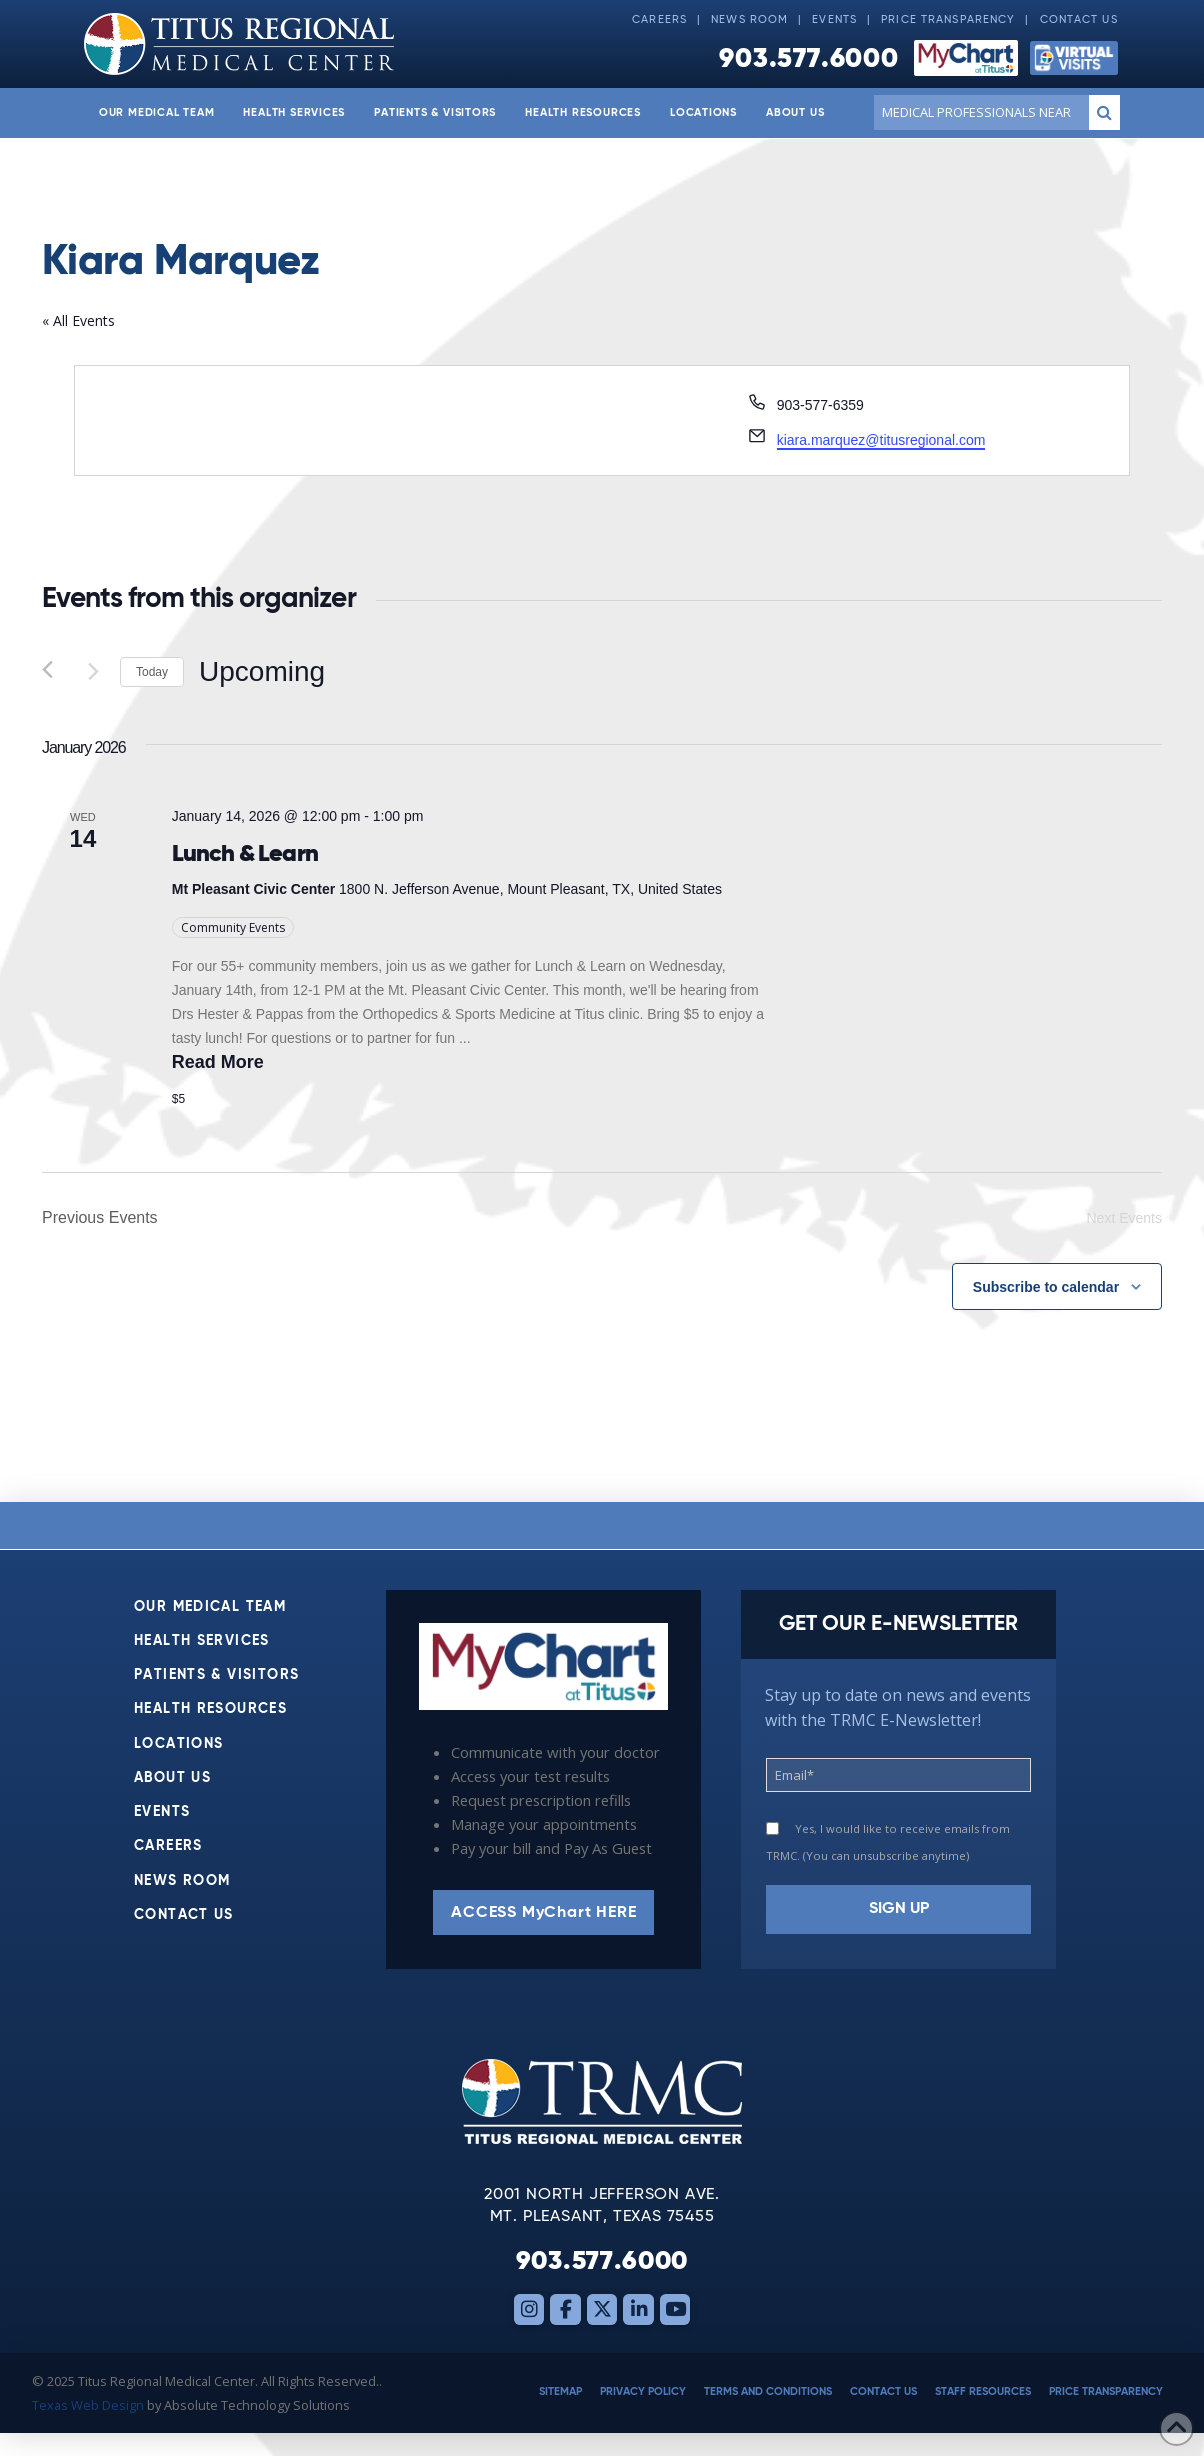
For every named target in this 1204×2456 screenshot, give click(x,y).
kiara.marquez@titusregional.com (881, 440)
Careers (659, 20)
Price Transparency (948, 20)
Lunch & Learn (245, 853)
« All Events (78, 320)
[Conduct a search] (977, 112)
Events (834, 20)
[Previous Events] (54, 672)
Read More (218, 1062)
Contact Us (1079, 20)
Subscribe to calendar (1046, 1287)
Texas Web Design (88, 2405)
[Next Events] (93, 672)
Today (152, 672)
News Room (749, 20)
